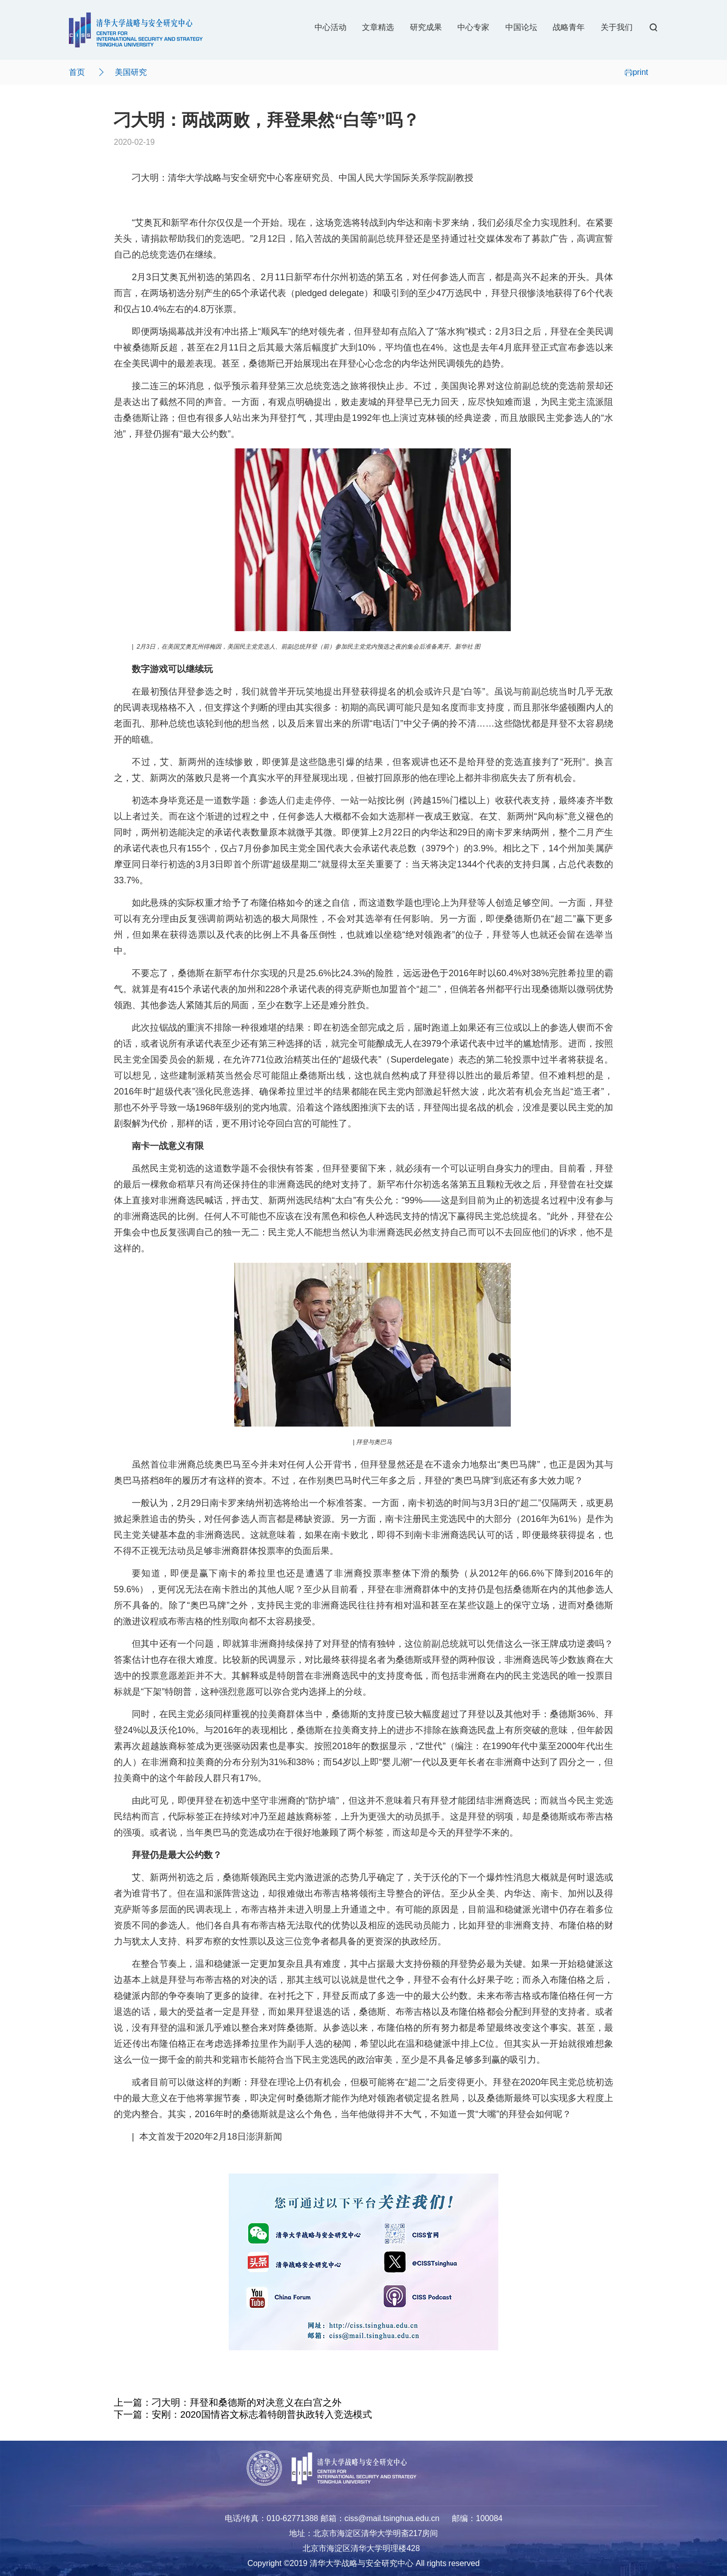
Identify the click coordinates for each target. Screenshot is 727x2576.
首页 (77, 72)
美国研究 (131, 72)
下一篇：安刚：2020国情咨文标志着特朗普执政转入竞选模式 (243, 2414)
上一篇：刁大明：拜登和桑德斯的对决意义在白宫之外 (228, 2402)
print (636, 72)
